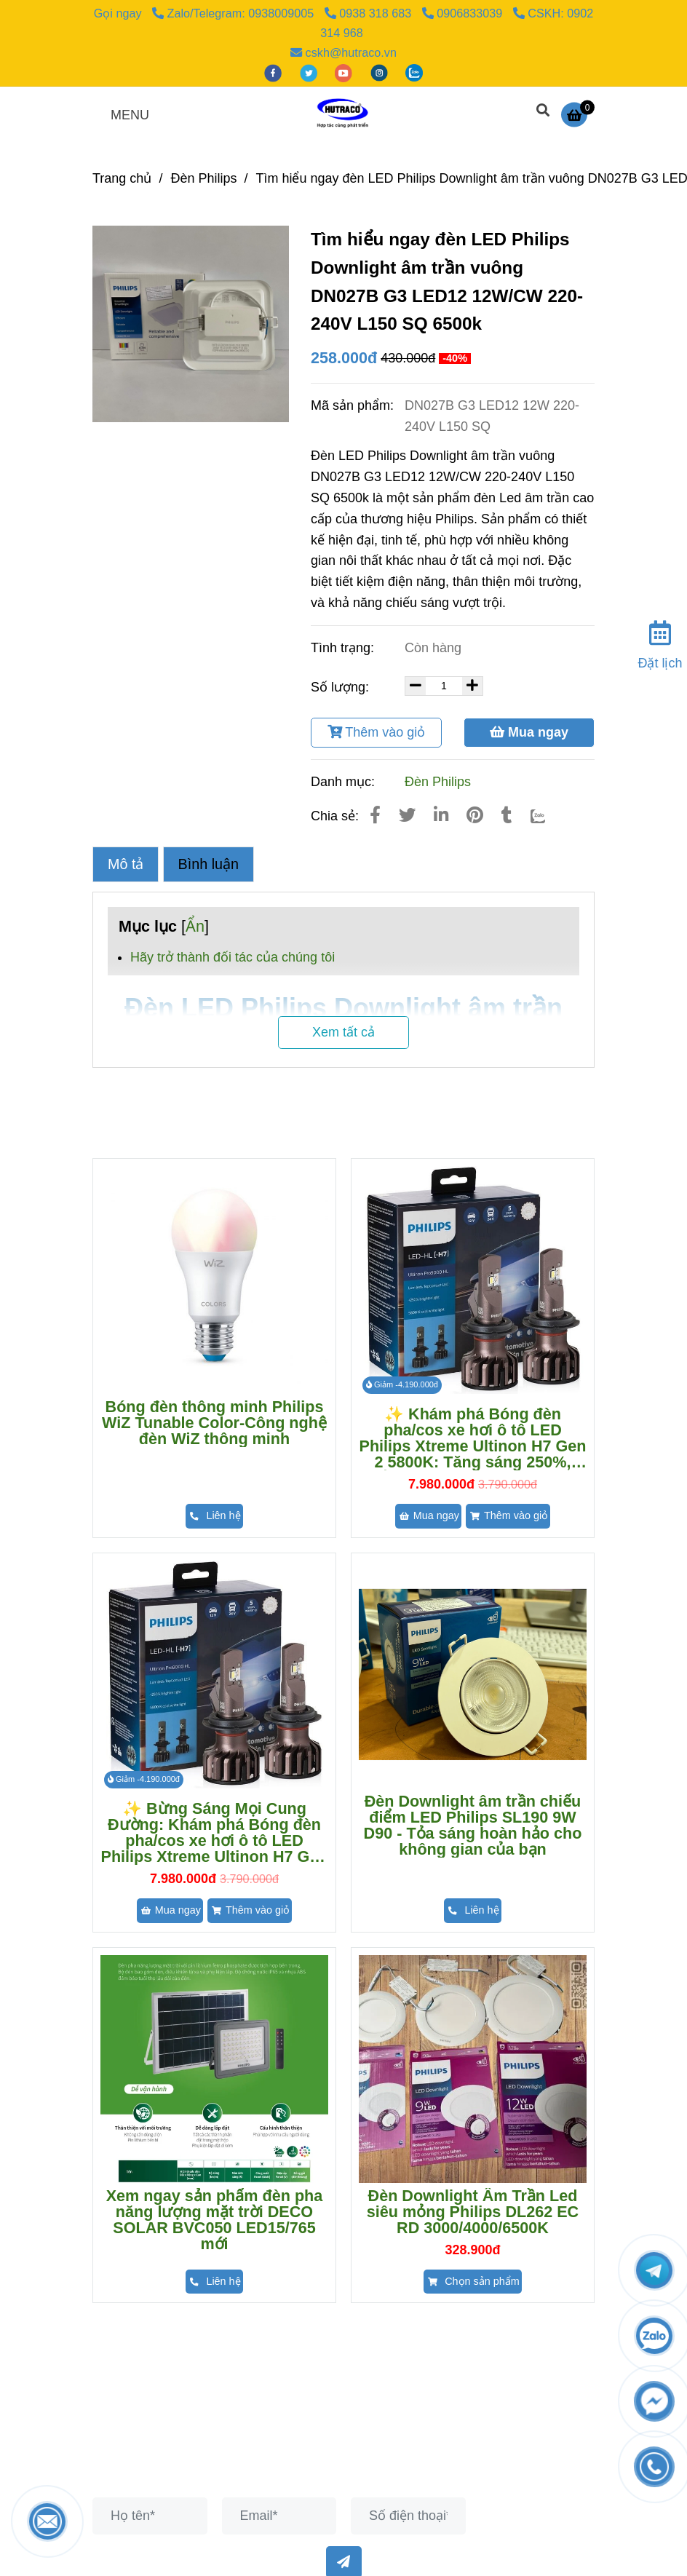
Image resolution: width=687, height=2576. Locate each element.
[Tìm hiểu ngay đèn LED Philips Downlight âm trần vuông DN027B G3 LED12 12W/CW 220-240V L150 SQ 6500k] (343, 114)
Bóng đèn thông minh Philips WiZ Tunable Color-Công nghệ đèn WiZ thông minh (214, 1423)
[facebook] (275, 72)
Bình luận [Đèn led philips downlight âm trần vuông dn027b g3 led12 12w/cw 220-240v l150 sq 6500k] (208, 864)
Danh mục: (344, 781)
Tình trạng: (344, 648)
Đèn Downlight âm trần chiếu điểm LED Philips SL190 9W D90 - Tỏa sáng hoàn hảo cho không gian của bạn (473, 1826)
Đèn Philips (438, 781)
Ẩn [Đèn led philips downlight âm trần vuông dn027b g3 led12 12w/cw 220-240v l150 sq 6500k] (195, 926)
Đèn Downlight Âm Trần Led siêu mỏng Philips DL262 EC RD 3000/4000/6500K (473, 2212)
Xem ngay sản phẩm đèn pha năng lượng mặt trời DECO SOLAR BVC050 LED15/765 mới (214, 2220)
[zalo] (414, 72)
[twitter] (310, 72)
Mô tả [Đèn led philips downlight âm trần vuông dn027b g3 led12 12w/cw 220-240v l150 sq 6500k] (125, 864)
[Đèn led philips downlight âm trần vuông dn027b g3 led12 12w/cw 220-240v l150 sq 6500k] (578, 114)
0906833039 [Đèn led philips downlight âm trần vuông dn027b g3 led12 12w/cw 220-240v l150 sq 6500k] (464, 13)
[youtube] (345, 72)
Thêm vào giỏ (376, 732)
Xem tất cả (343, 1032)
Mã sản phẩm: (354, 405)
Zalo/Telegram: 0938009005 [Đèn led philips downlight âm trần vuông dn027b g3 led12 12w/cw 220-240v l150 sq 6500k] (234, 13)
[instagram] (381, 72)
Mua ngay (529, 732)
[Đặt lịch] (660, 642)
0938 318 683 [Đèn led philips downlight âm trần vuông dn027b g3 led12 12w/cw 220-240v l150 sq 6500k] (370, 13)
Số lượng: (342, 687)
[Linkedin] (441, 815)
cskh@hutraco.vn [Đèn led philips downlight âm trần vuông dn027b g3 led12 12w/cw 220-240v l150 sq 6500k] (343, 52)
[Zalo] (547, 815)
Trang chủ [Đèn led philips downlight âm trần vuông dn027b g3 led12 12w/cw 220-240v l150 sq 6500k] (121, 178)
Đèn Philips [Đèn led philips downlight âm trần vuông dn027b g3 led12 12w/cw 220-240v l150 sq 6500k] (203, 178)
